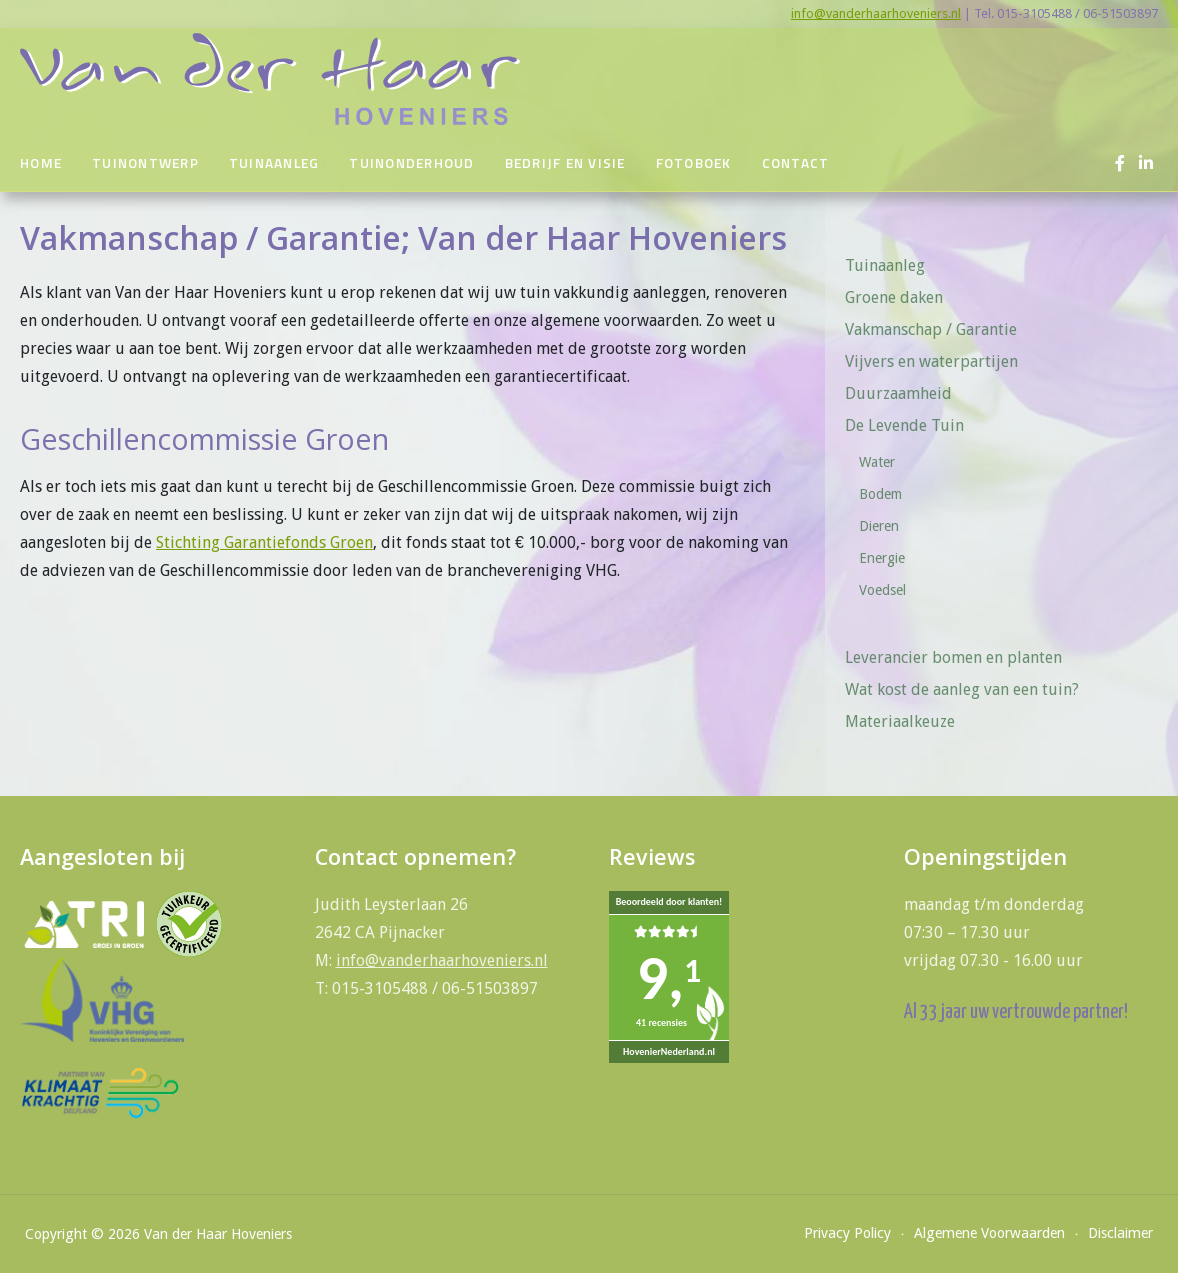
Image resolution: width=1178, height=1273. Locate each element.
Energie (882, 558)
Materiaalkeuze (900, 721)
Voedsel (882, 590)
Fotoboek (694, 163)
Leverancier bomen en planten (953, 657)
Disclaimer (1120, 1233)
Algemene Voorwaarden (989, 1233)
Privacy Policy (847, 1233)
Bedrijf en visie (565, 163)
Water (877, 462)
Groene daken (894, 297)
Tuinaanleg (274, 163)
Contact (796, 163)
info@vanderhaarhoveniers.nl (876, 13)
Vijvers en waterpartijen (931, 361)
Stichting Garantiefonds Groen (264, 542)
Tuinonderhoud (411, 163)
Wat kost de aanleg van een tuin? (962, 689)
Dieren (879, 526)
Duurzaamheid (898, 393)
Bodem (880, 494)
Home (41, 163)
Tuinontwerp (145, 163)
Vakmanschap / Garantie (931, 329)
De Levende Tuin (911, 425)
